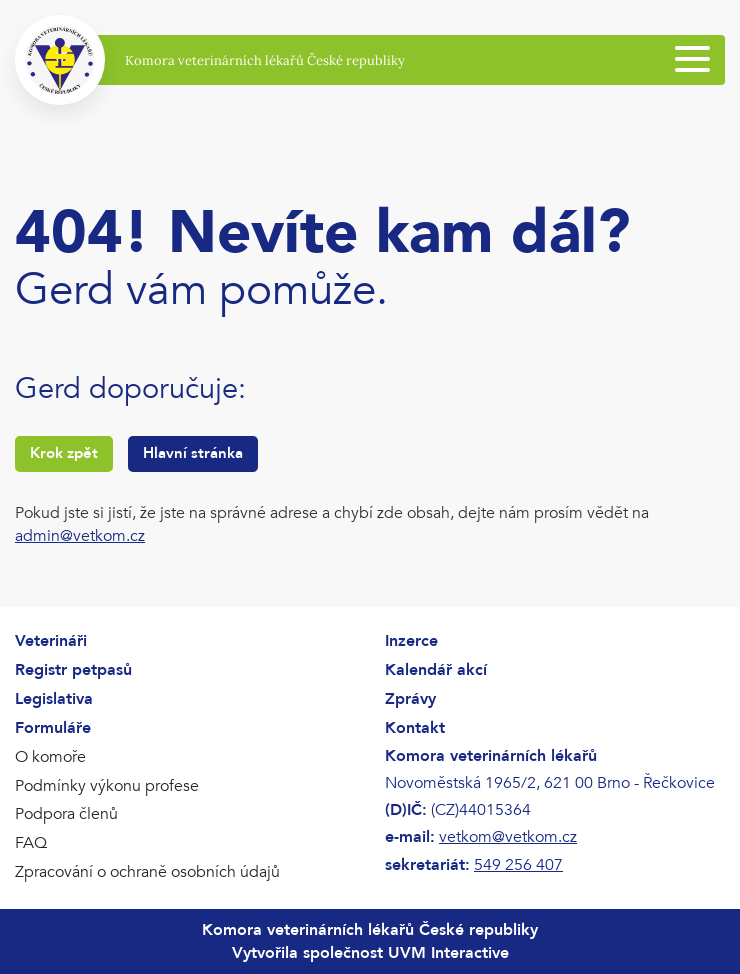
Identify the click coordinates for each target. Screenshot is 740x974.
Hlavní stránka (193, 453)
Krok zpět (64, 453)
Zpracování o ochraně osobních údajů (147, 872)
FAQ (31, 843)
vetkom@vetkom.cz (508, 837)
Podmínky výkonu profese (107, 786)
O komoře (50, 757)
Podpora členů (66, 814)
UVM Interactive (448, 953)
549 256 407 (518, 865)
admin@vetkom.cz (80, 536)
